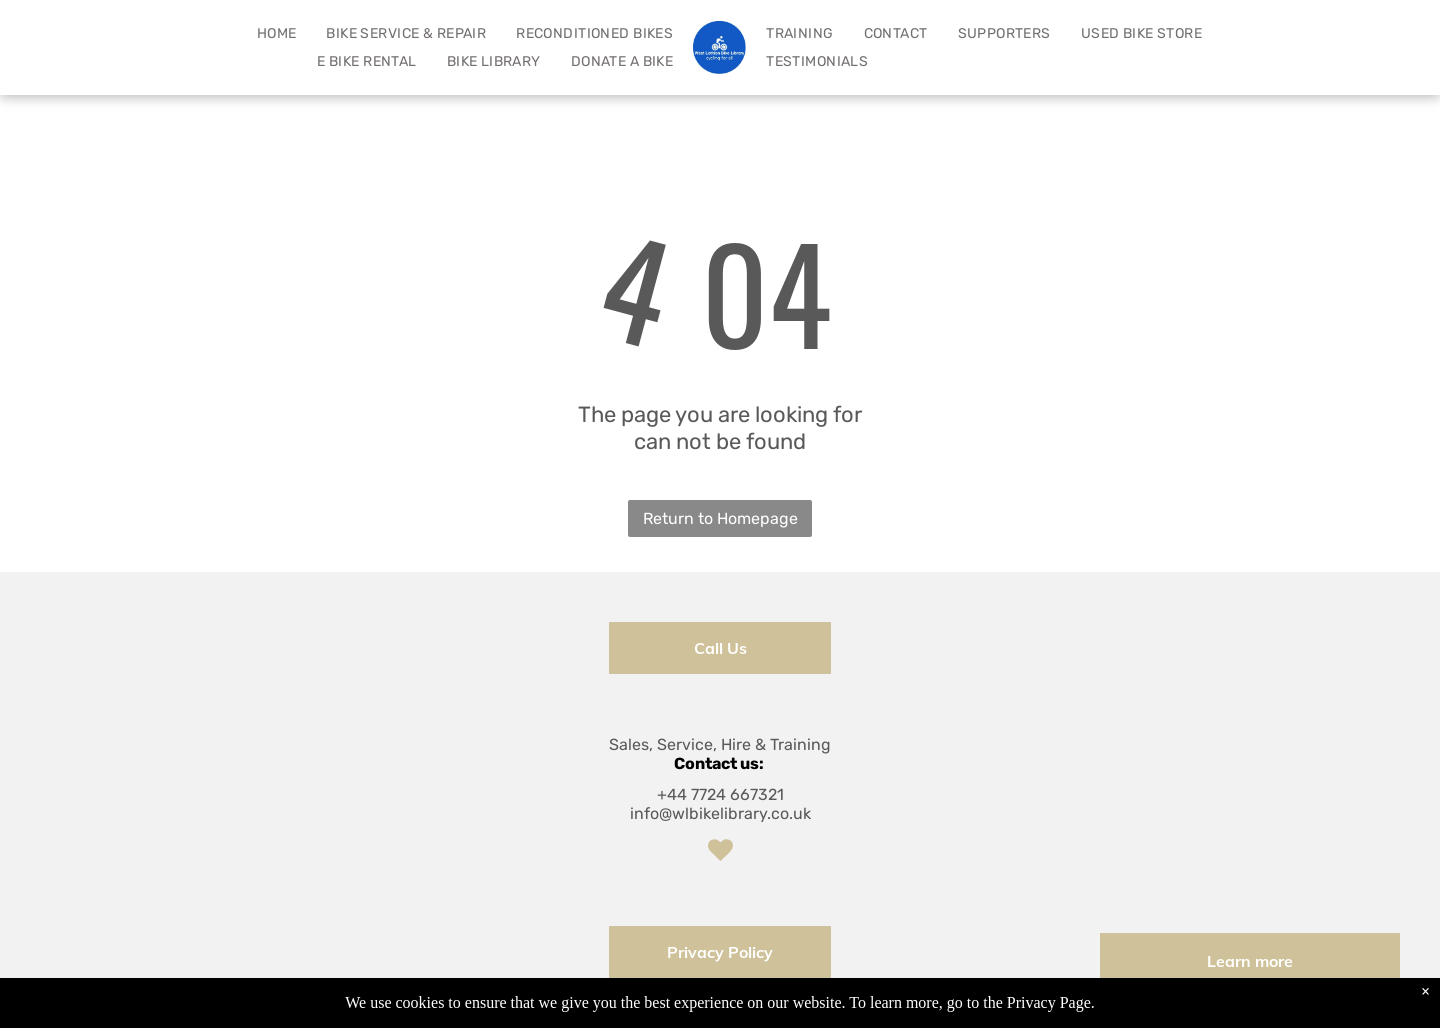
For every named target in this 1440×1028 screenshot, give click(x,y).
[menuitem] (277, 33)
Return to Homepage (720, 518)
